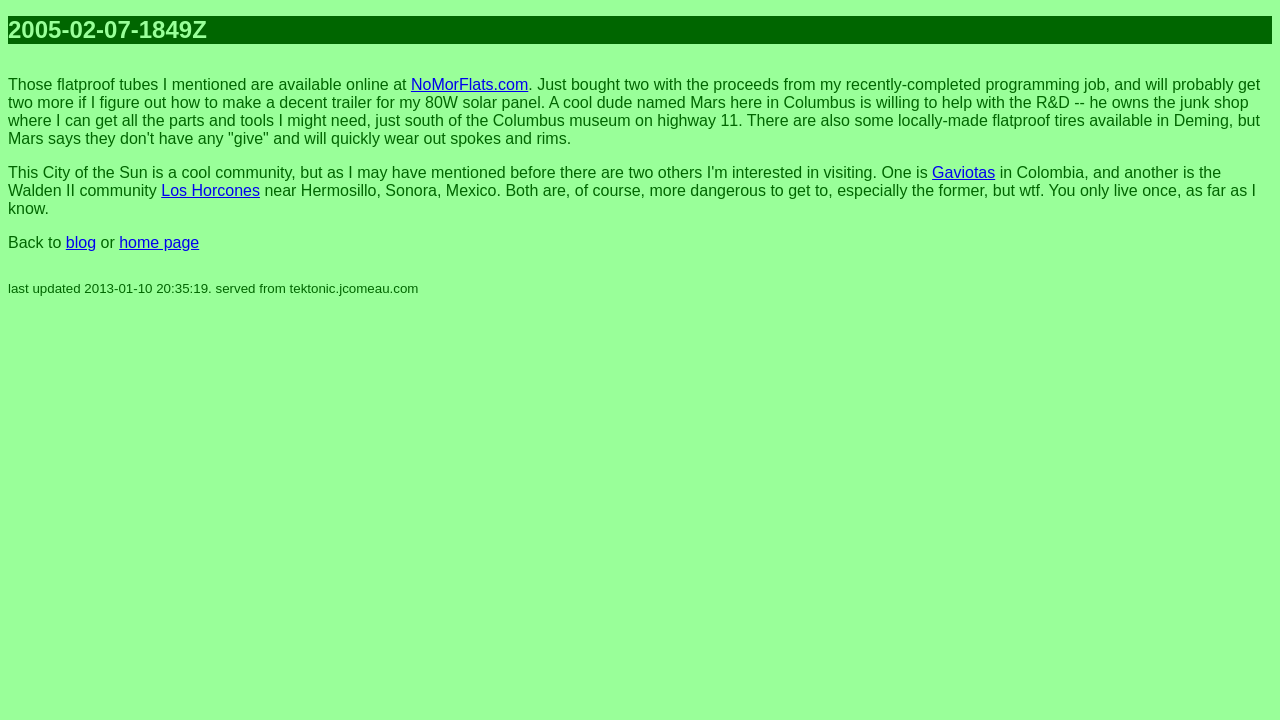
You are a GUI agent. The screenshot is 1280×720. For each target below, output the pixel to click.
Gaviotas (963, 172)
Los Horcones (210, 190)
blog (81, 242)
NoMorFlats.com (469, 84)
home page (159, 242)
